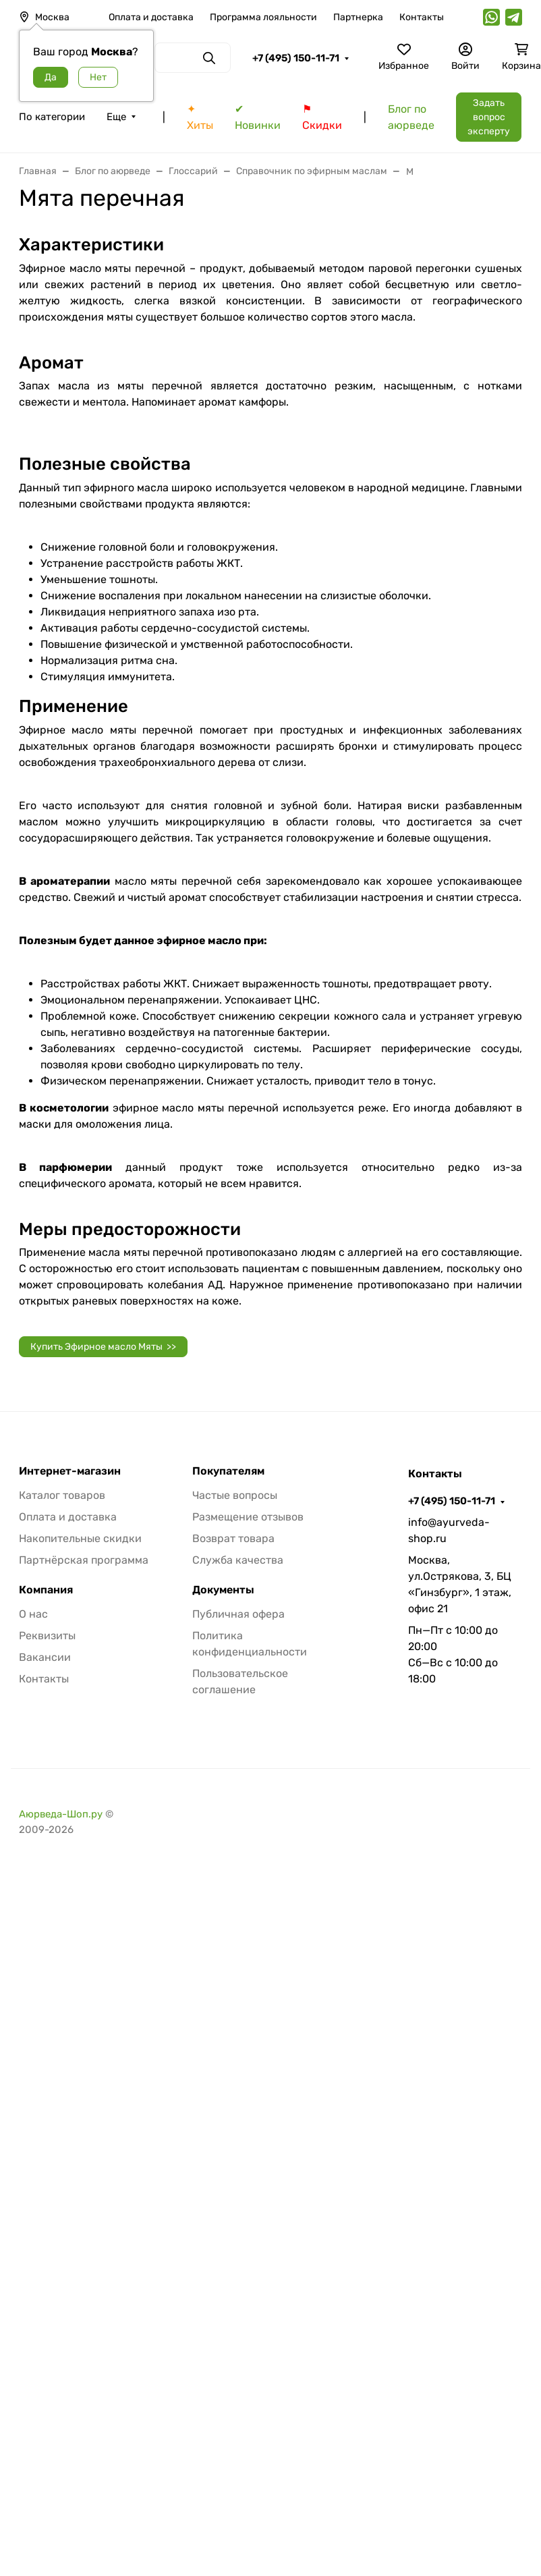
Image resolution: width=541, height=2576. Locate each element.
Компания (46, 1590)
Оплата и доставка (151, 17)
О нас (33, 1614)
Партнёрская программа (83, 1560)
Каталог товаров (62, 1495)
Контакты (421, 17)
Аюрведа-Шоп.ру (61, 1814)
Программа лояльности (263, 17)
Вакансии (45, 1657)
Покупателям (228, 1471)
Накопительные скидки (80, 1538)
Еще (116, 117)
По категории (52, 117)
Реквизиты (47, 1635)
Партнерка (358, 17)
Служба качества (237, 1560)
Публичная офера (238, 1614)
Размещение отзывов (248, 1516)
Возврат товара (233, 1538)
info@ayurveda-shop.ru (449, 1530)
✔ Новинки (258, 117)
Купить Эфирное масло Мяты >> (103, 1346)
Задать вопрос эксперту (488, 117)
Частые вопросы (234, 1495)
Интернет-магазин (70, 1471)
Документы (223, 1590)
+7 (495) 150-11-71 (295, 58)
